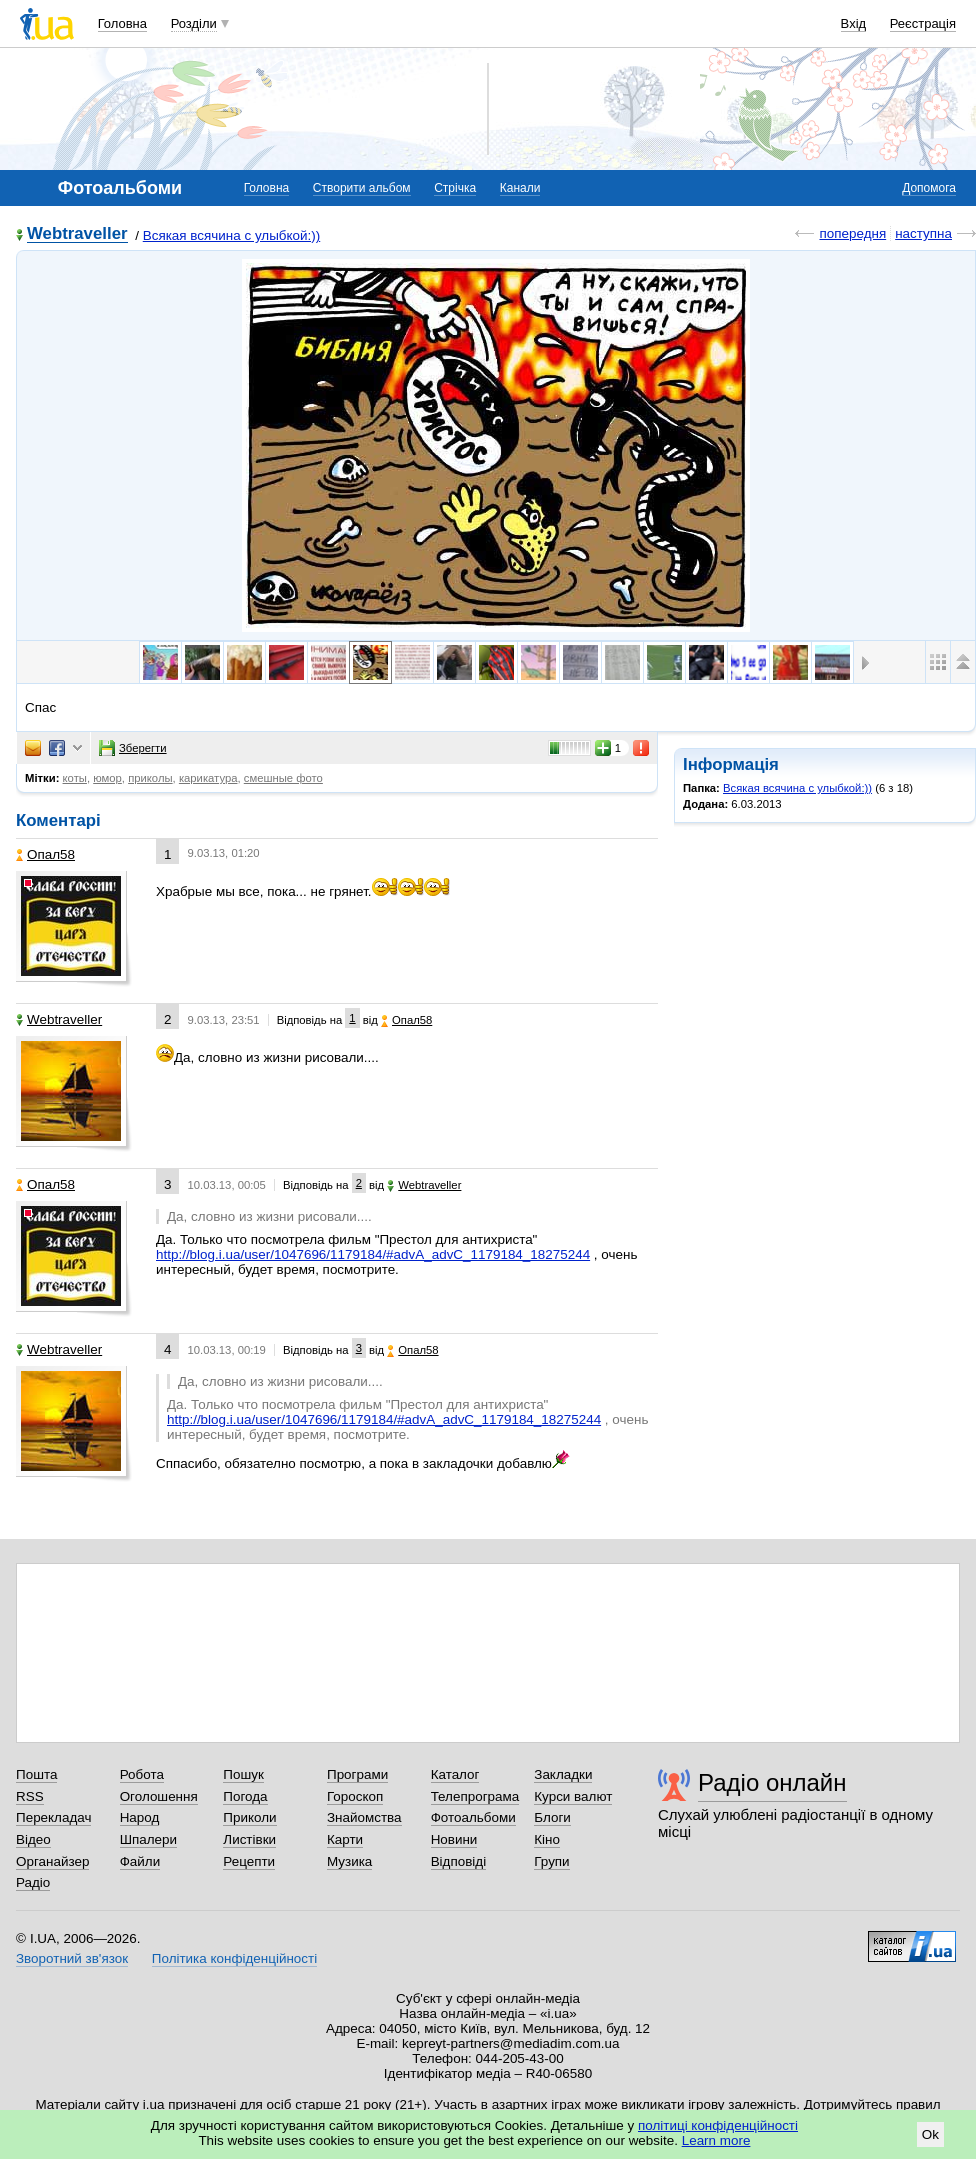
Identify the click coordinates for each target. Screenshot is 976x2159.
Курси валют (573, 1796)
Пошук (243, 1774)
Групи (551, 1861)
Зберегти (133, 748)
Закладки (563, 1774)
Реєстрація (923, 23)
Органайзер (52, 1861)
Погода (245, 1796)
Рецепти (249, 1861)
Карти (345, 1839)
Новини (454, 1839)
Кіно (547, 1839)
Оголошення (159, 1796)
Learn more (716, 2140)
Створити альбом (362, 188)
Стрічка (455, 188)
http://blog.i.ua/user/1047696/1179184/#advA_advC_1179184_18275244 (373, 1254)
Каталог (455, 1774)
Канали (520, 188)
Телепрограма (475, 1796)
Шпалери (148, 1839)
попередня (852, 233)
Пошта (36, 1774)
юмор (107, 778)
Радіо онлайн (772, 1782)
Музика (349, 1861)
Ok (930, 2134)
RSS (30, 1796)
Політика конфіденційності (234, 1958)
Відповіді (459, 1861)
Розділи (194, 23)
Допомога (929, 188)
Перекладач (53, 1817)
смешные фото (283, 778)
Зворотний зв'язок (72, 1958)
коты (75, 778)
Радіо (33, 1882)
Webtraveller (77, 234)
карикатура (208, 778)
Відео (33, 1839)
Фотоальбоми (473, 1817)
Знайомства (364, 1817)
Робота (142, 1774)
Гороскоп (355, 1796)
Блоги (552, 1817)
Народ (140, 1817)
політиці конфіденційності (718, 2125)
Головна (122, 23)
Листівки (249, 1839)
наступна (923, 233)
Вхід (854, 23)
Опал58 (45, 854)
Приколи (249, 1817)
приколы (150, 778)
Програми (357, 1774)
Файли (140, 1861)
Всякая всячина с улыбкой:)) (232, 235)
